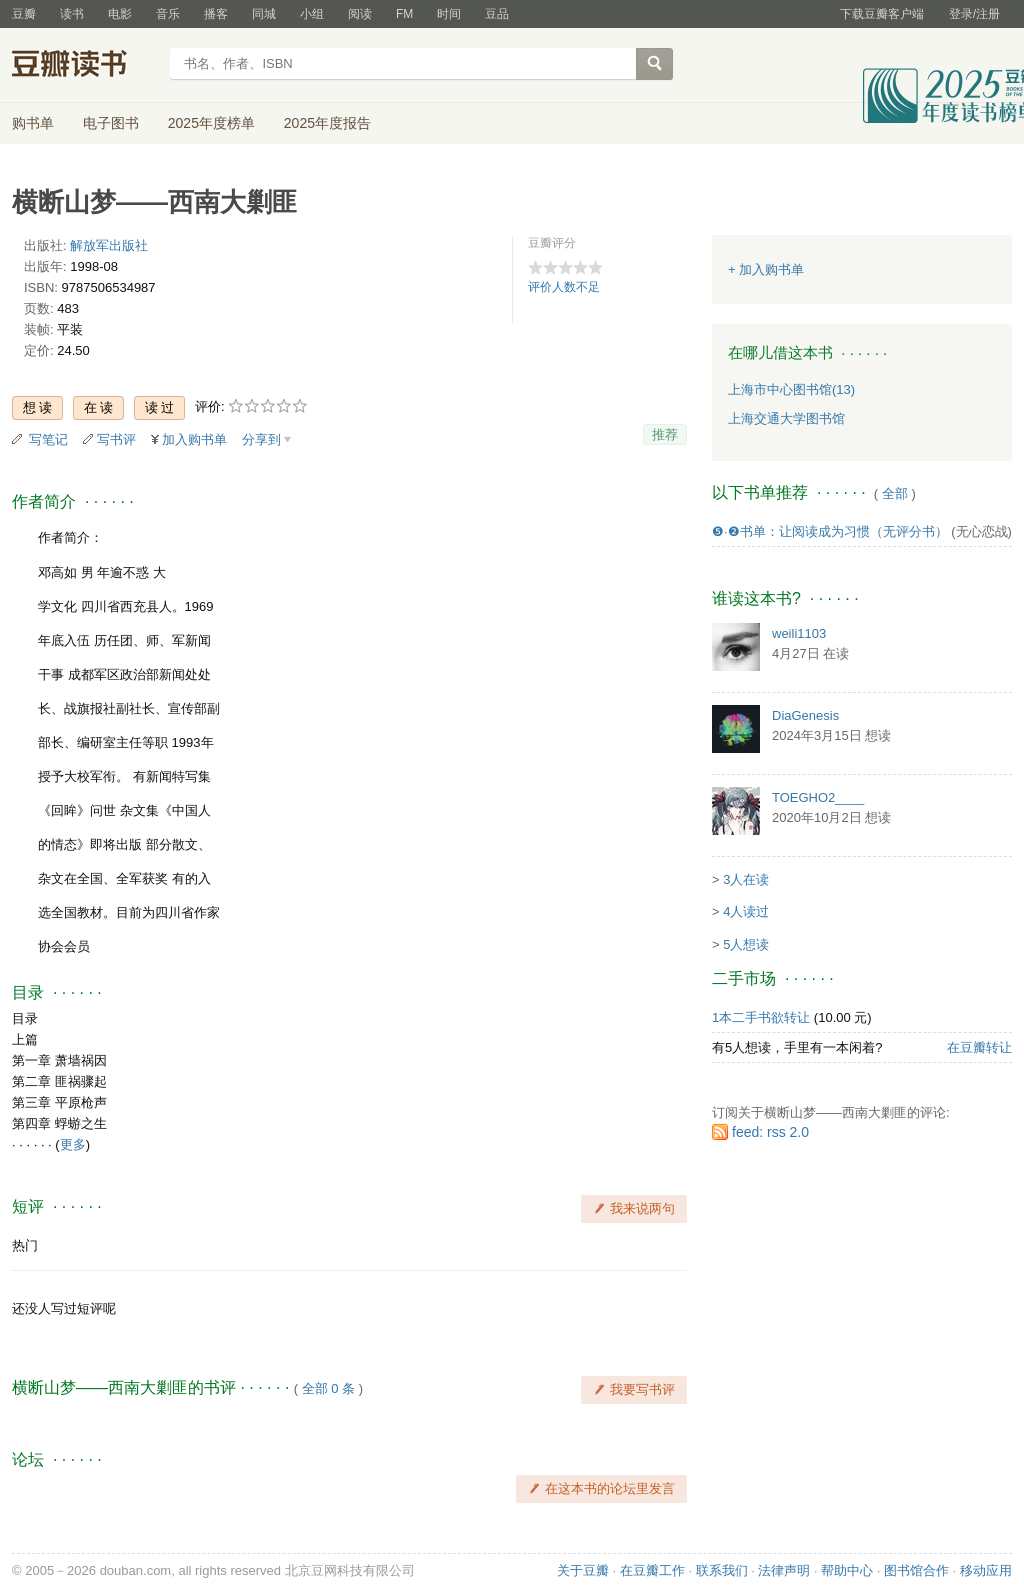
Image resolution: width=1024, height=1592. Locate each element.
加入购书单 (194, 439)
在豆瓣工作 (652, 1570)
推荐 (665, 434)
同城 (264, 14)
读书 (72, 14)
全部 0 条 (328, 1388)
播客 (216, 14)
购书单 (33, 123)
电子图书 (111, 123)
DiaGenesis (805, 715)
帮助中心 (847, 1570)
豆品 (497, 14)
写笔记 (48, 439)
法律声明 (784, 1570)
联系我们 (722, 1570)
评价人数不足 (564, 287)
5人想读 (746, 944)
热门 (25, 1245)
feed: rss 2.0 (770, 1132)
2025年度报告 (327, 123)
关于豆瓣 (583, 1570)
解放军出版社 (109, 245)
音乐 (168, 14)
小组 (312, 14)
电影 (120, 14)
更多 (73, 1144)
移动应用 (986, 1570)
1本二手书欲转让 (761, 1017)
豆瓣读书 (84, 66)
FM (404, 14)
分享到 (261, 439)
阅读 (360, 14)
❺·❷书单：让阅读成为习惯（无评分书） (830, 531)
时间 (449, 14)
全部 (895, 493)
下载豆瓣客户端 (882, 14)
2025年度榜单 (211, 123)
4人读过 (746, 911)
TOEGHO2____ (818, 797)
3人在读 (746, 879)
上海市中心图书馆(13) (791, 389)
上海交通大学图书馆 (786, 418)
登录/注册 (974, 14)
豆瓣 (24, 14)
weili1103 (799, 633)
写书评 (116, 439)
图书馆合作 (916, 1570)
